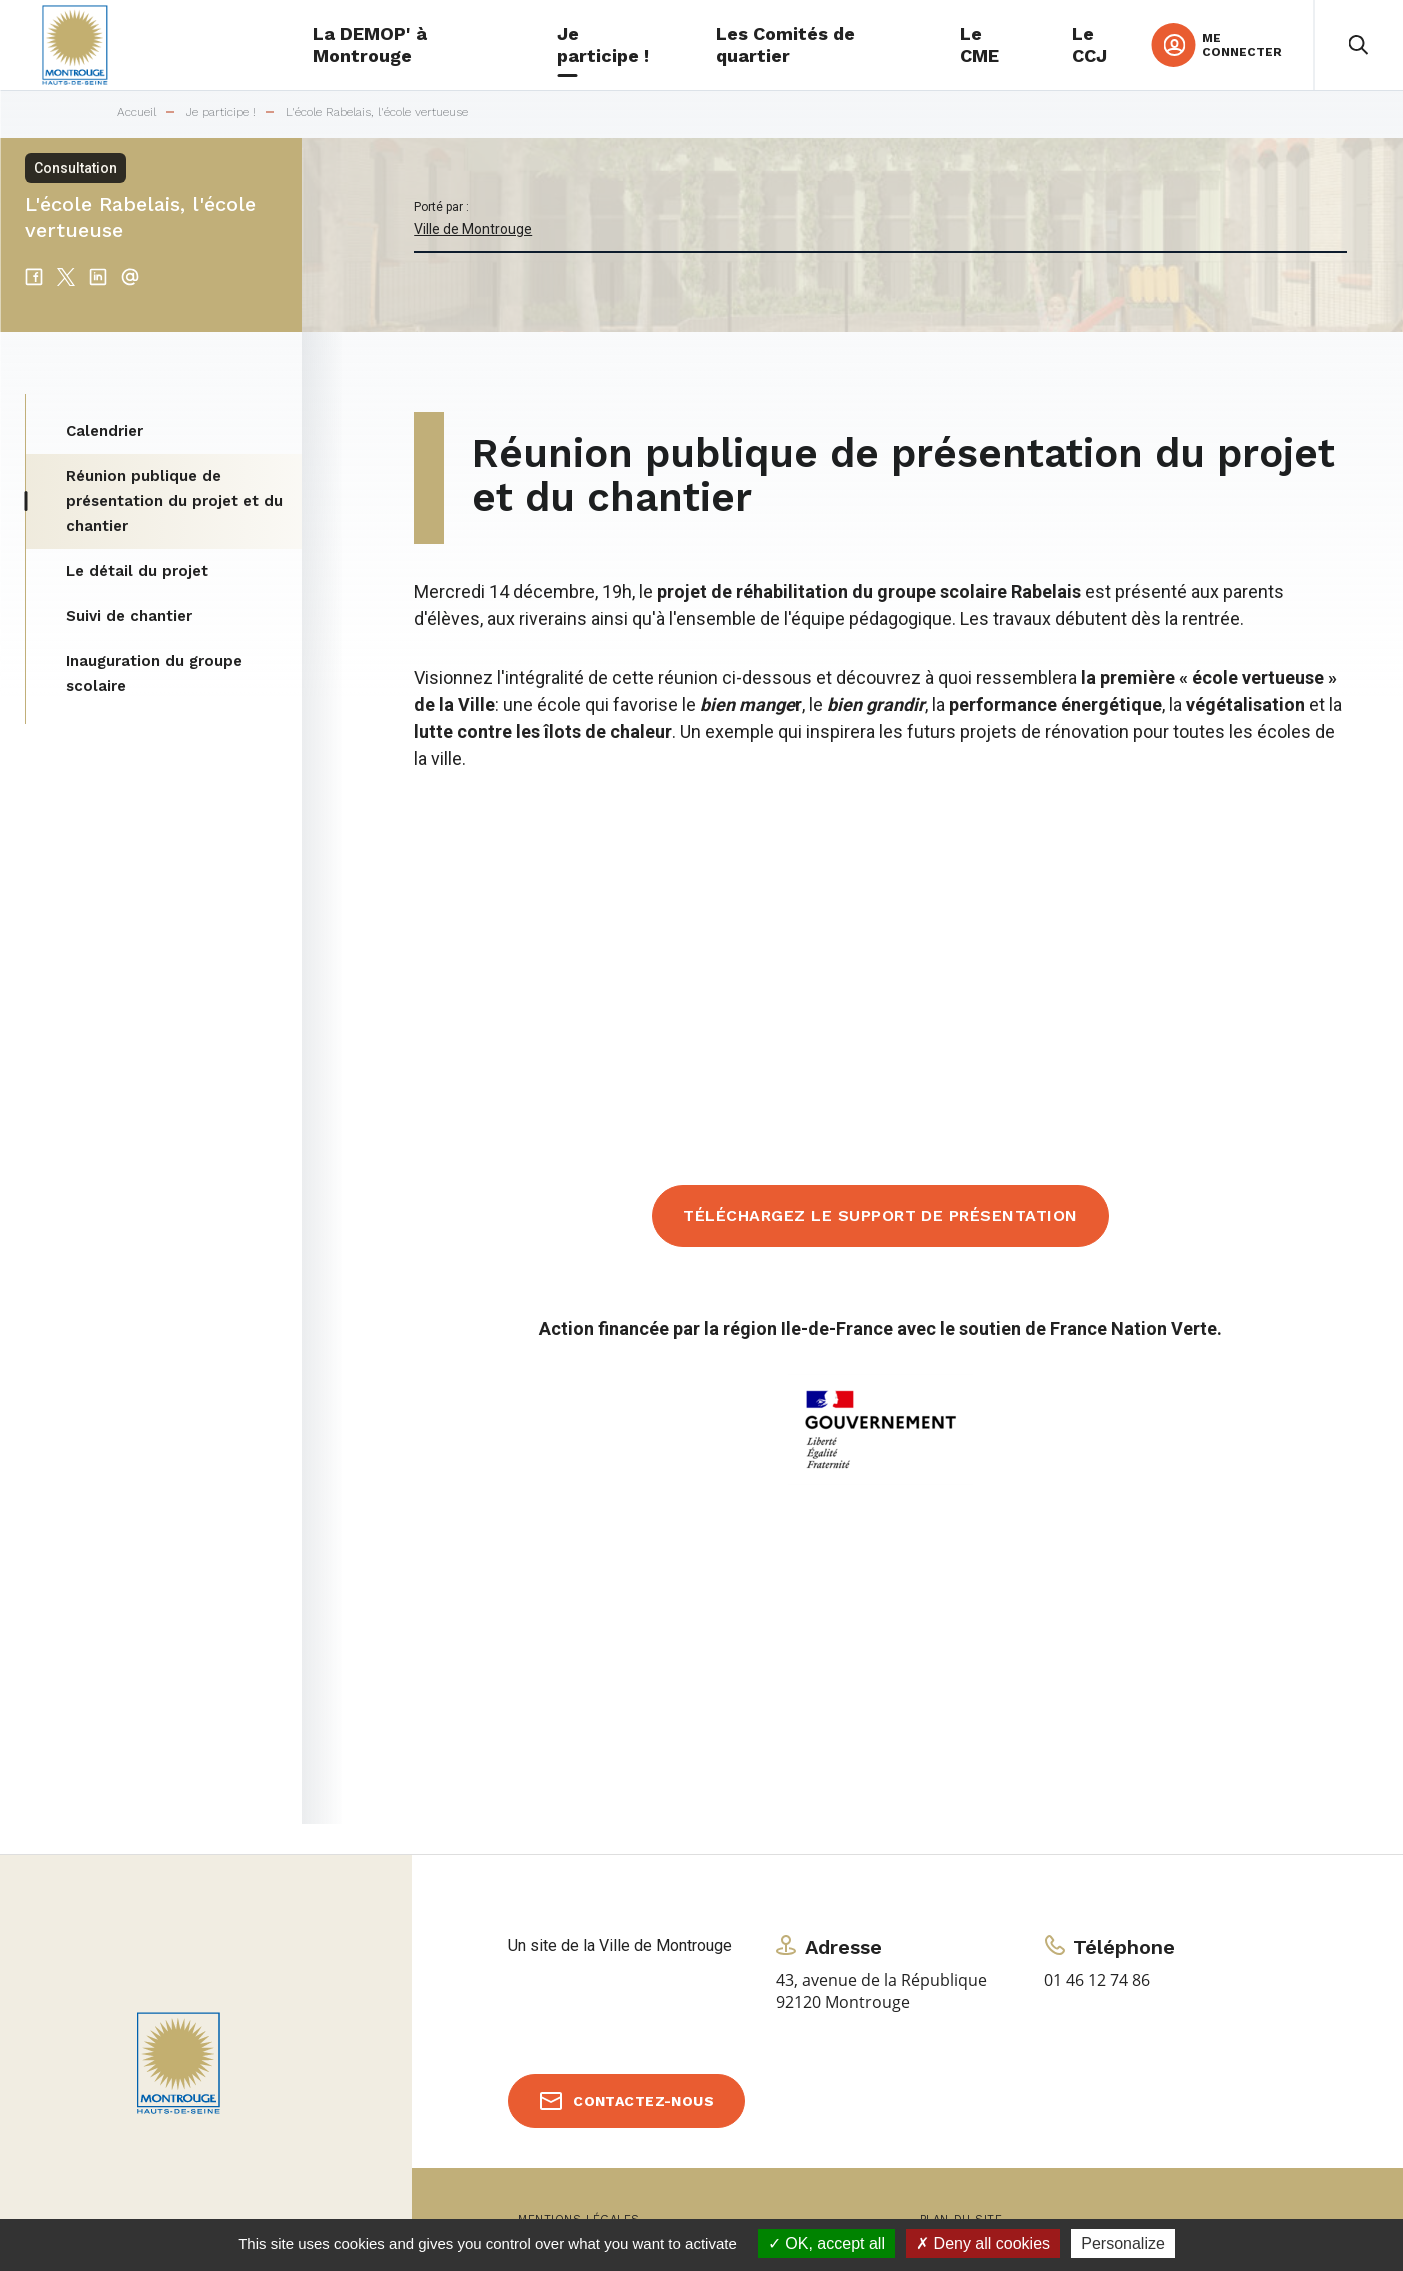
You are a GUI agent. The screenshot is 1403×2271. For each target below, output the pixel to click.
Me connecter (1242, 45)
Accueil (136, 112)
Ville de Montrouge (473, 229)
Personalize (1123, 2243)
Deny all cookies (983, 2243)
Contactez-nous (643, 2101)
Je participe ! (221, 112)
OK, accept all (826, 2243)
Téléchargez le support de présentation (880, 1215)
